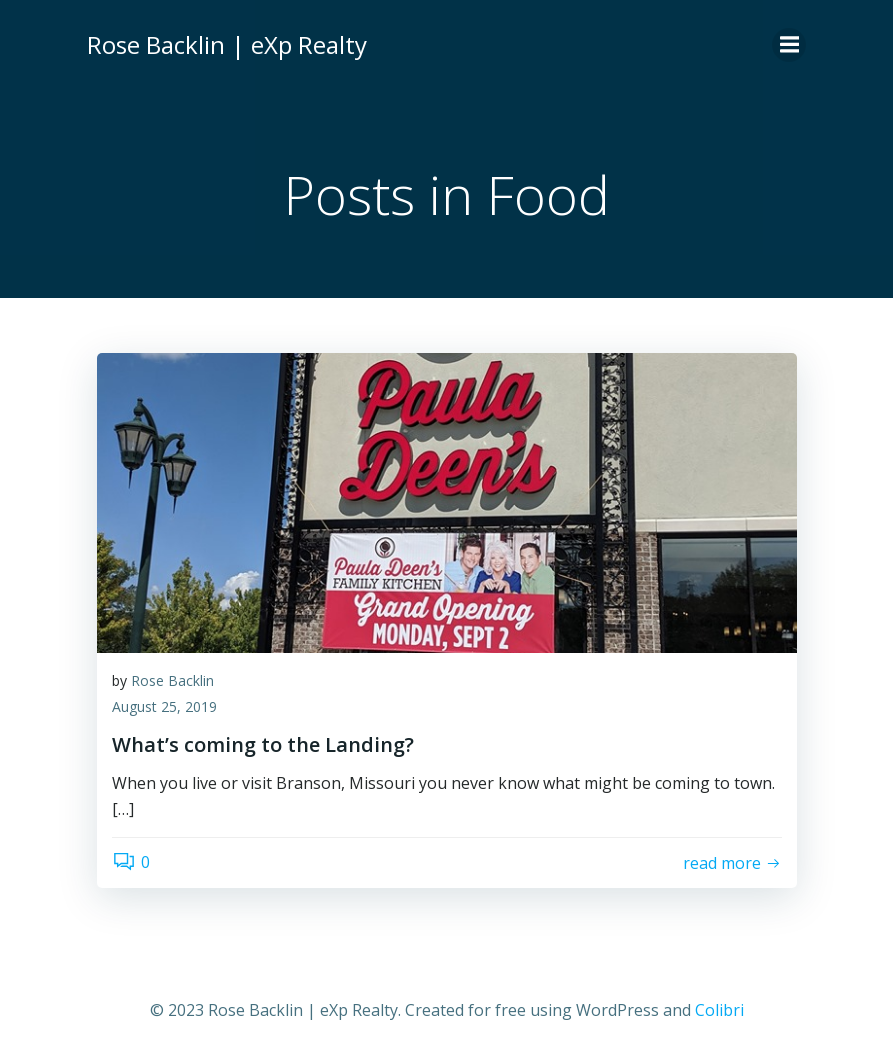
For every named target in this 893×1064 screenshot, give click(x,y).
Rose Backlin (172, 680)
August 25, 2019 (164, 706)
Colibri (719, 1010)
